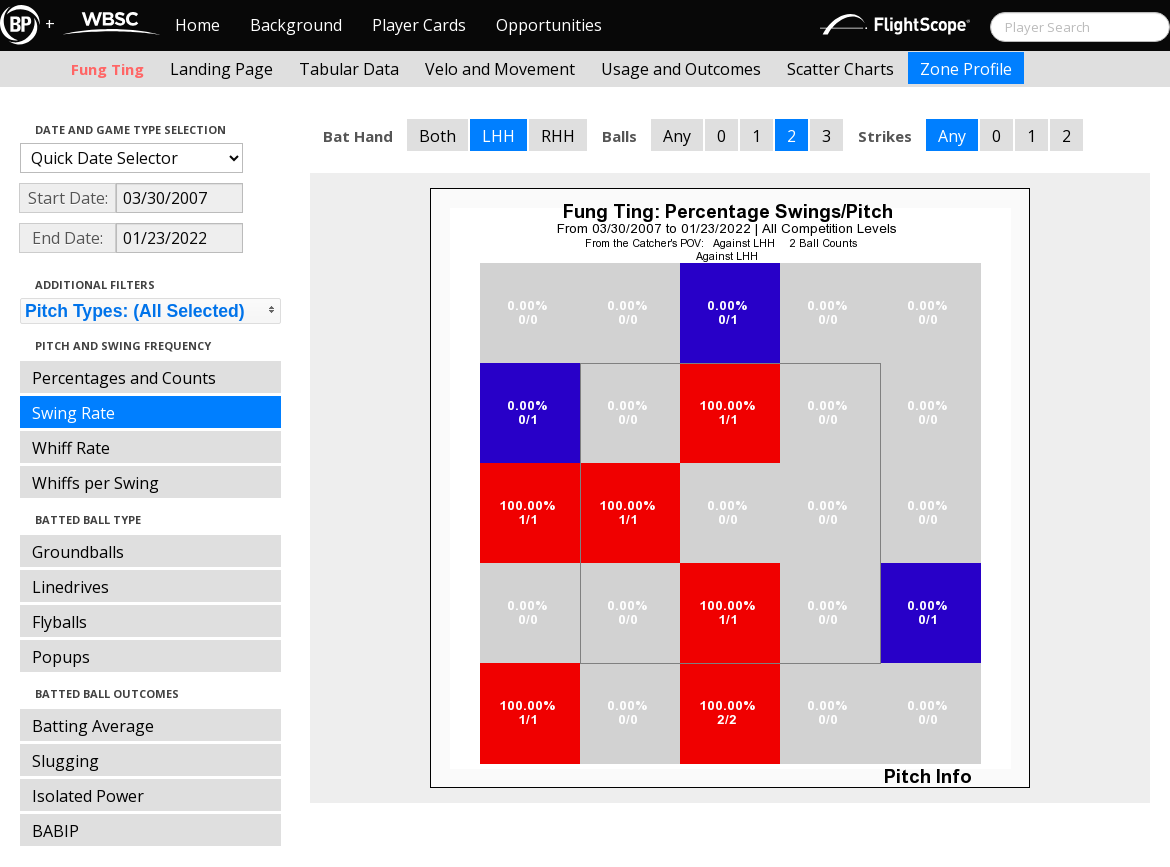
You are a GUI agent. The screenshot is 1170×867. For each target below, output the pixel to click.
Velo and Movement (500, 69)
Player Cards (419, 25)
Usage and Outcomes (681, 69)
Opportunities (549, 25)
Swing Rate (73, 413)
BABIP (55, 831)
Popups (61, 657)
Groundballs (78, 552)
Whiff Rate (71, 448)
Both (437, 136)
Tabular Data (349, 69)
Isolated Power (88, 796)
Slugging (65, 761)
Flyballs (59, 622)
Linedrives (70, 587)
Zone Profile (966, 69)
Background (296, 25)
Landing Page (221, 69)
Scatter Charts (840, 69)
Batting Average (93, 726)
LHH (498, 136)
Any (677, 136)
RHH (558, 136)
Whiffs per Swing (95, 483)
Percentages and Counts (124, 378)
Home (197, 25)
